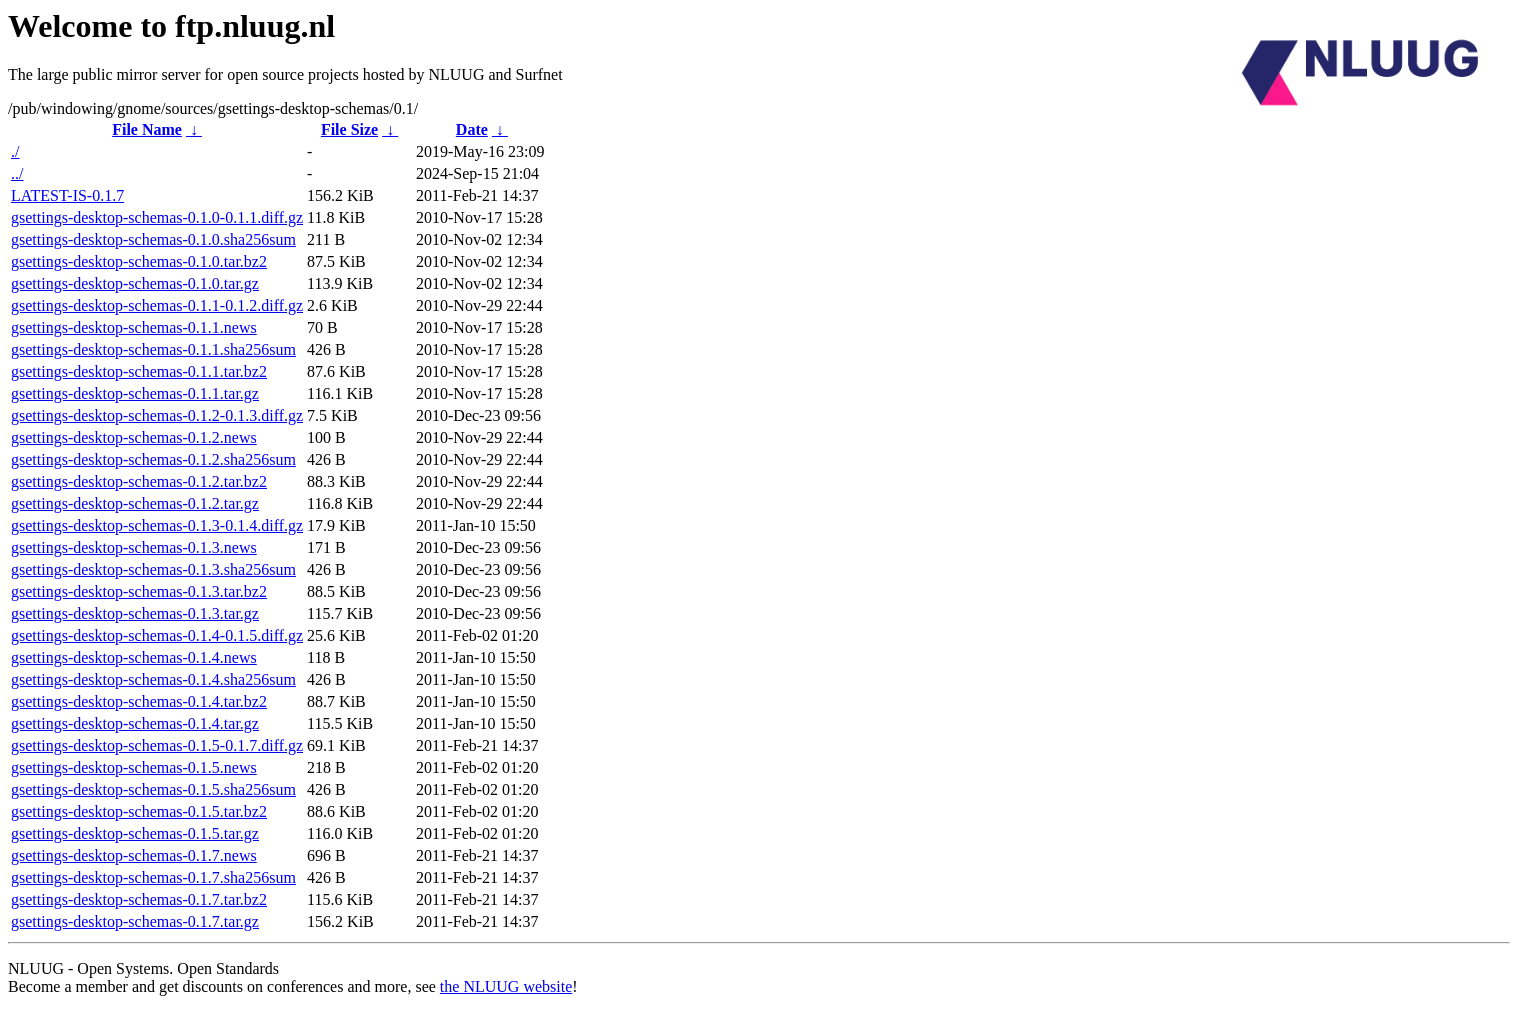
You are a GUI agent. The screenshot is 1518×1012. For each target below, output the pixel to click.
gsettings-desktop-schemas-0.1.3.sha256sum (153, 569)
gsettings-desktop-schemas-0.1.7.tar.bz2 (139, 899)
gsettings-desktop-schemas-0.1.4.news (134, 657)
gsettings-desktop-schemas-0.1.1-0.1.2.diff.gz (157, 305)
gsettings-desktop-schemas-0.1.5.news (134, 767)
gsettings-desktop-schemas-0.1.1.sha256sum (153, 349)
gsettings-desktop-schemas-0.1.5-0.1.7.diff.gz (157, 745)
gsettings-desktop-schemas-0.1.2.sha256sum (153, 459)
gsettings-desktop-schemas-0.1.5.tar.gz (135, 833)
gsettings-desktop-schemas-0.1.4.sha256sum (153, 679)
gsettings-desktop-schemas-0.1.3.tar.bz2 (139, 591)
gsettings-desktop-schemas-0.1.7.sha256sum (153, 877)
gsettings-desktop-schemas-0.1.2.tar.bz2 (139, 481)
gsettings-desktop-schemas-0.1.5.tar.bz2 (139, 811)
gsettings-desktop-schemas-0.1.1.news (134, 327)
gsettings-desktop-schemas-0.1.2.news (134, 437)
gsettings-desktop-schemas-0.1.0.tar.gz (135, 283)
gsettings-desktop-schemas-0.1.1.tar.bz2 (139, 371)
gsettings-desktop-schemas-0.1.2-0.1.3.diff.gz (157, 415)
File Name (147, 129)
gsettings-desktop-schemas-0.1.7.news (134, 855)
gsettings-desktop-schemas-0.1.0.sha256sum (153, 239)
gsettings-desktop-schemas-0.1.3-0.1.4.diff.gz (157, 525)
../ (17, 173)
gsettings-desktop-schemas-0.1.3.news (134, 547)
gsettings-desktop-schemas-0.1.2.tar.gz (135, 503)
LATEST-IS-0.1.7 (67, 195)
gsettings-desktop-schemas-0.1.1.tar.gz (135, 393)
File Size (349, 129)
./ (15, 151)
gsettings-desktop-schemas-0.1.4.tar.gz (135, 723)
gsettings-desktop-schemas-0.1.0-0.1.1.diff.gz (157, 217)
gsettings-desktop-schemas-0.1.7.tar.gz (135, 921)
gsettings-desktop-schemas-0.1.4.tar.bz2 (139, 701)
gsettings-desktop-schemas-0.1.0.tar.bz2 (139, 261)
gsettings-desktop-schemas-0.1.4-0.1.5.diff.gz (157, 635)
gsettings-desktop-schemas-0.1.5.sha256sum (153, 789)
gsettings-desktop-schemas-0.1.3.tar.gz (135, 613)
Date (472, 129)
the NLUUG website (506, 986)
